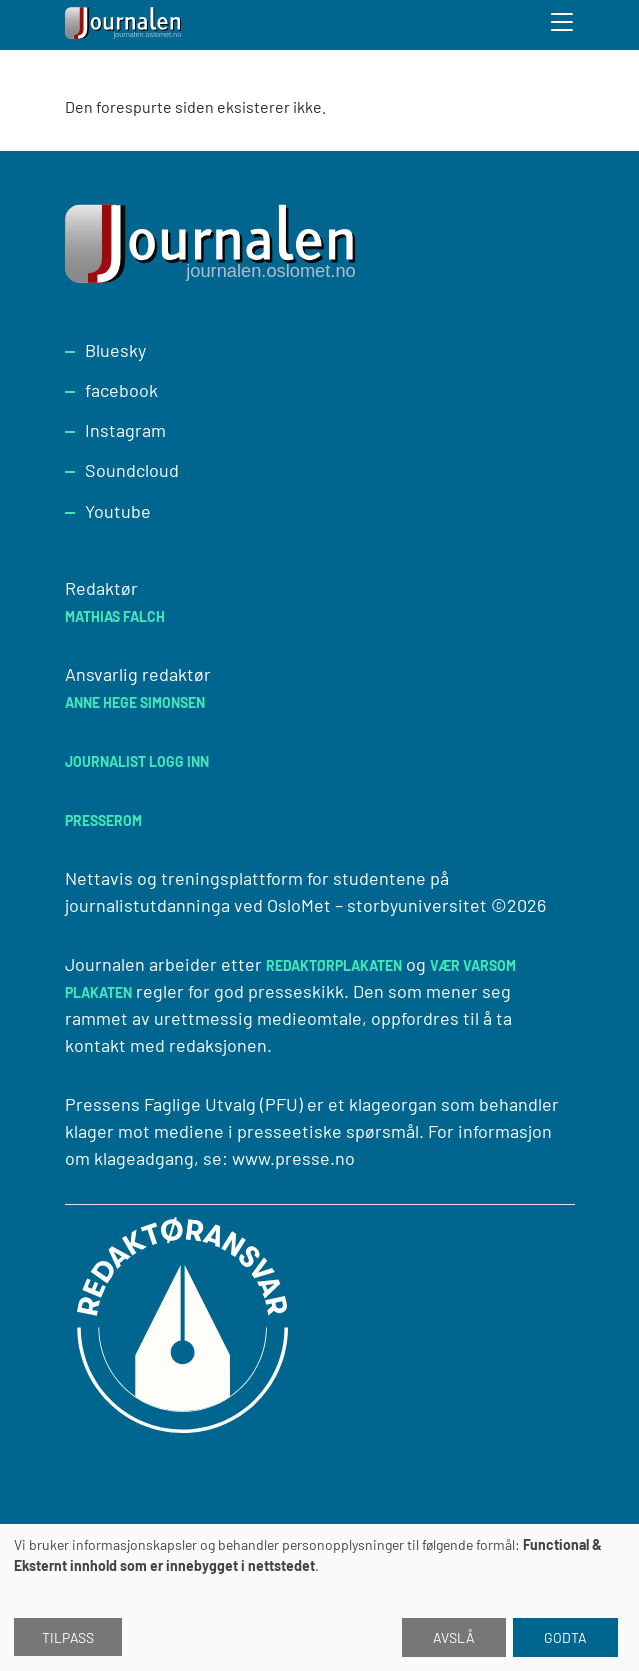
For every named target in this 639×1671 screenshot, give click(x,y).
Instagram (125, 430)
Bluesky (115, 350)
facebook (121, 390)
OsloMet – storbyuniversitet (377, 905)
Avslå (454, 1637)
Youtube (118, 511)
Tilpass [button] (68, 1637)
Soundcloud (132, 470)
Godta (565, 1637)
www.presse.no (293, 1158)
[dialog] (319, 1597)
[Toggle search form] (563, 25)
